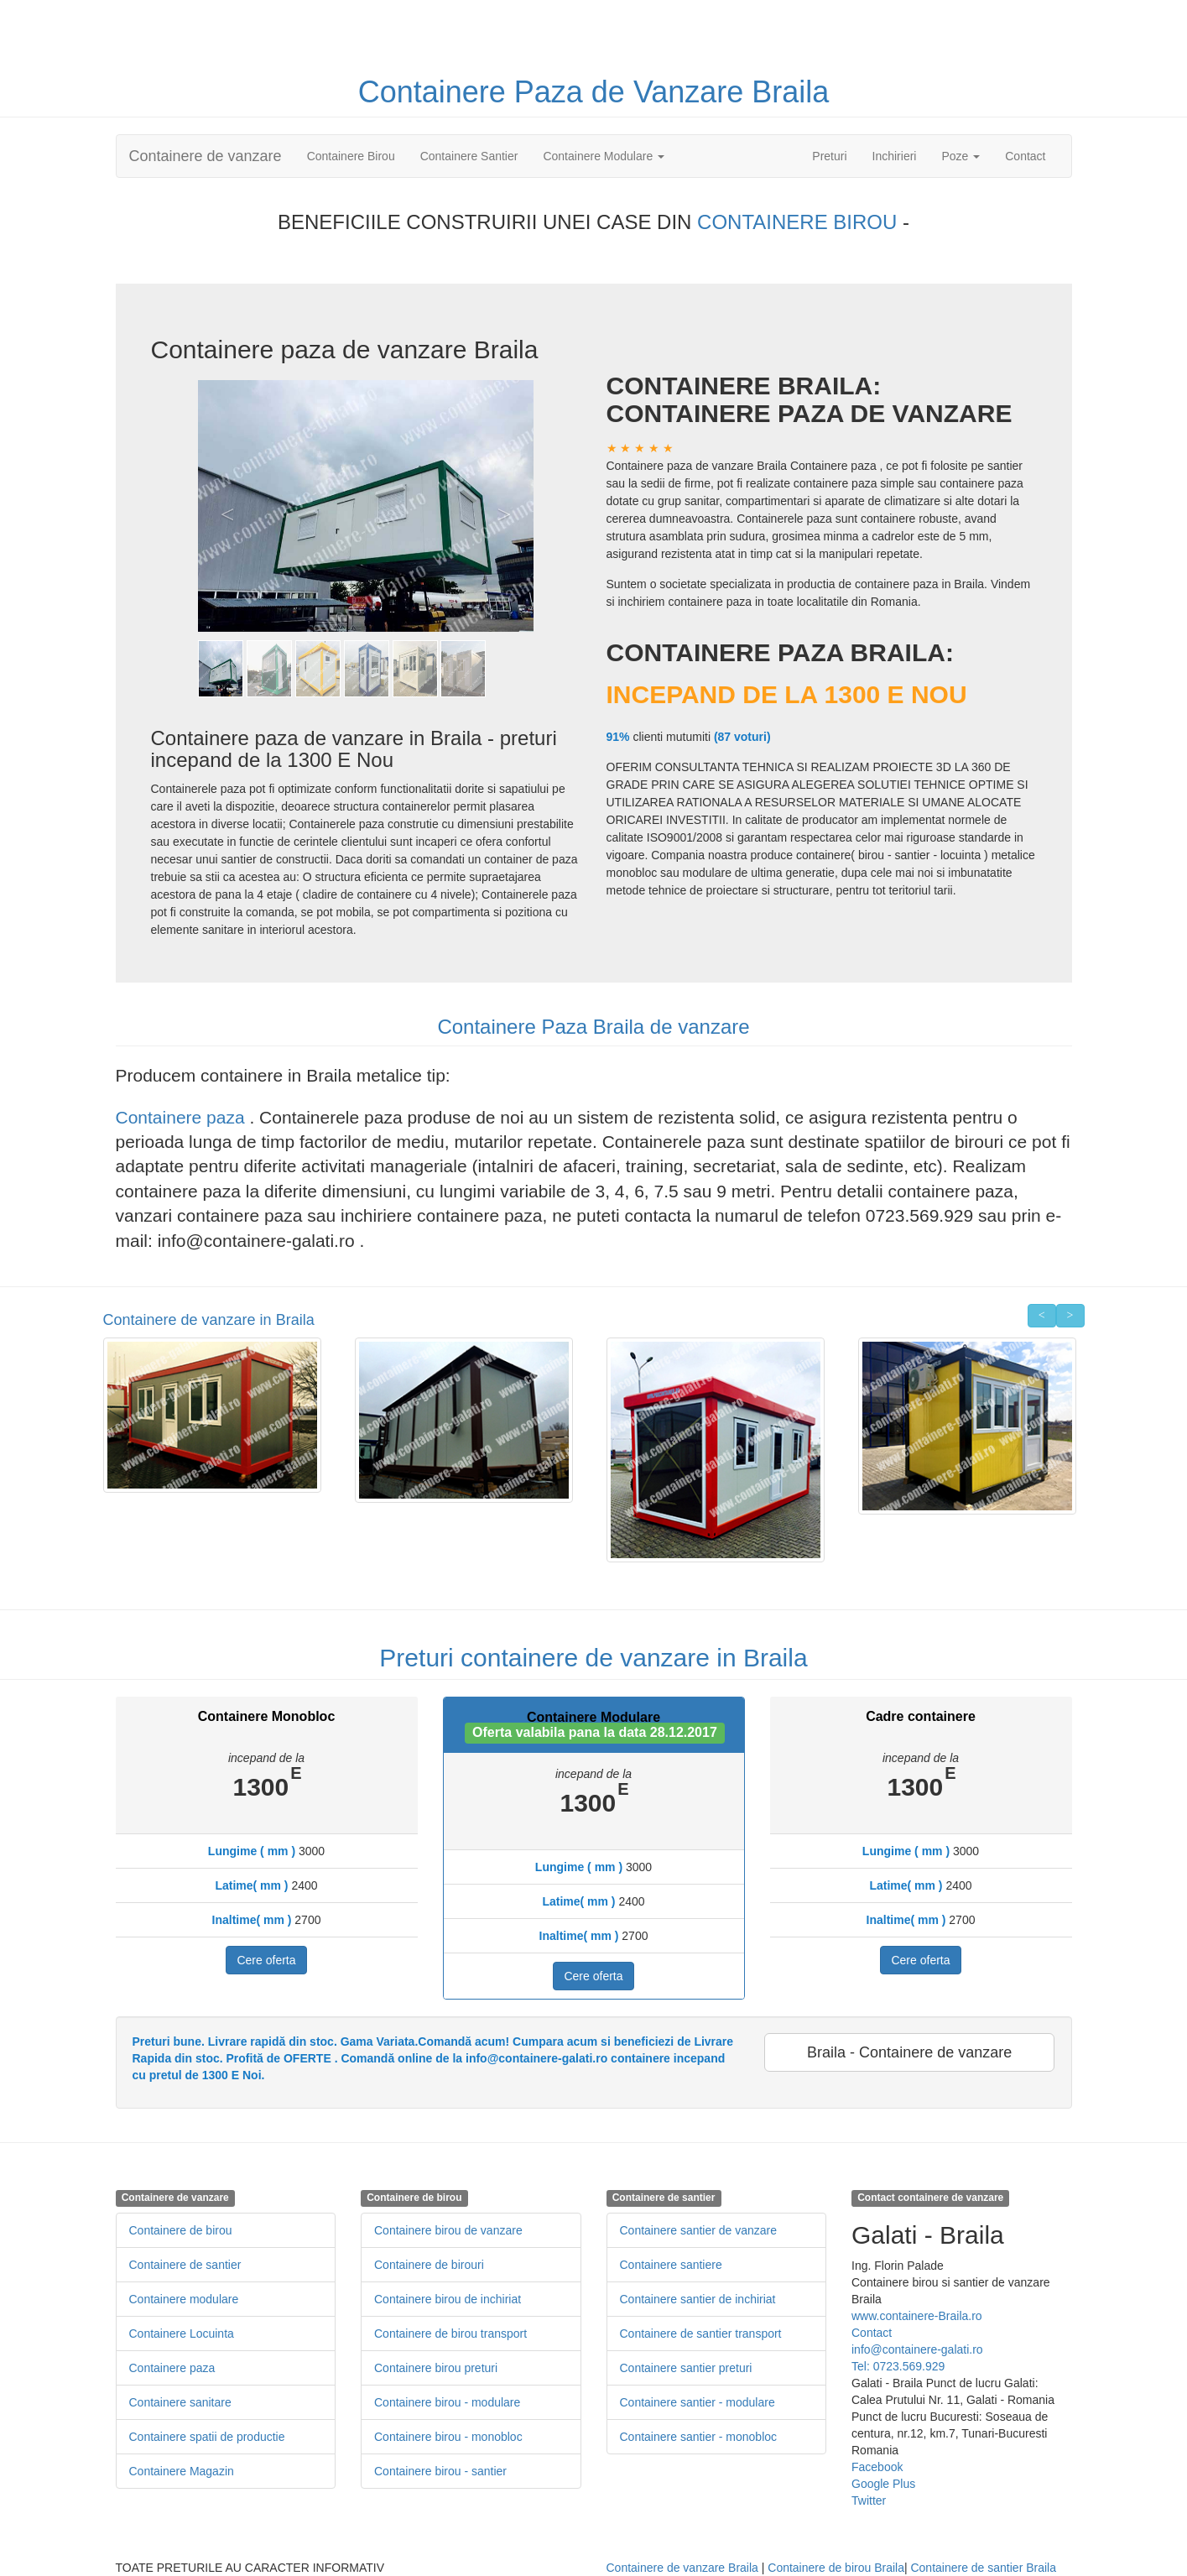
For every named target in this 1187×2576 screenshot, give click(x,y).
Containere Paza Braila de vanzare (593, 1026)
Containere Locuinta (181, 2333)
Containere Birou (351, 156)
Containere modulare (184, 2299)
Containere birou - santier (440, 2471)
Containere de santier (185, 2264)
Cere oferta (266, 1960)
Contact (1025, 156)
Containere (436, 92)
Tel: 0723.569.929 (898, 2366)
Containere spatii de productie (207, 2436)
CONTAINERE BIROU (800, 222)
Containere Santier (469, 156)
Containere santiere (671, 2264)
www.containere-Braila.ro (916, 2316)
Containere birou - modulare (447, 2402)
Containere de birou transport (450, 2333)
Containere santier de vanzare (699, 2230)
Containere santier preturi (686, 2368)
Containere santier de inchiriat (698, 2299)
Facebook (877, 2467)
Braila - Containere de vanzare (909, 2052)
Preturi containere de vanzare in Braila (593, 1657)
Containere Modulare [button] (603, 156)
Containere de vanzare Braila (682, 2567)
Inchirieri (894, 156)
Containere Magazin (181, 2471)
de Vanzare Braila (710, 92)
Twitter (868, 2500)
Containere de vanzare (205, 156)
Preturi (835, 155)
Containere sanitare (180, 2402)
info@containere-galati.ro (917, 2349)
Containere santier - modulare (697, 2402)
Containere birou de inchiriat (447, 2299)
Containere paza (183, 1117)
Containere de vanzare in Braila (209, 1319)
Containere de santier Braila (983, 2567)
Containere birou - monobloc (448, 2436)
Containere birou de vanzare (448, 2230)
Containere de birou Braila (836, 2567)
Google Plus (883, 2483)
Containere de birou (180, 2230)
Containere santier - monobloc (699, 2436)
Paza (552, 92)
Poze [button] (960, 156)
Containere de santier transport (701, 2333)
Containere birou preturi (435, 2368)
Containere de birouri (429, 2264)
